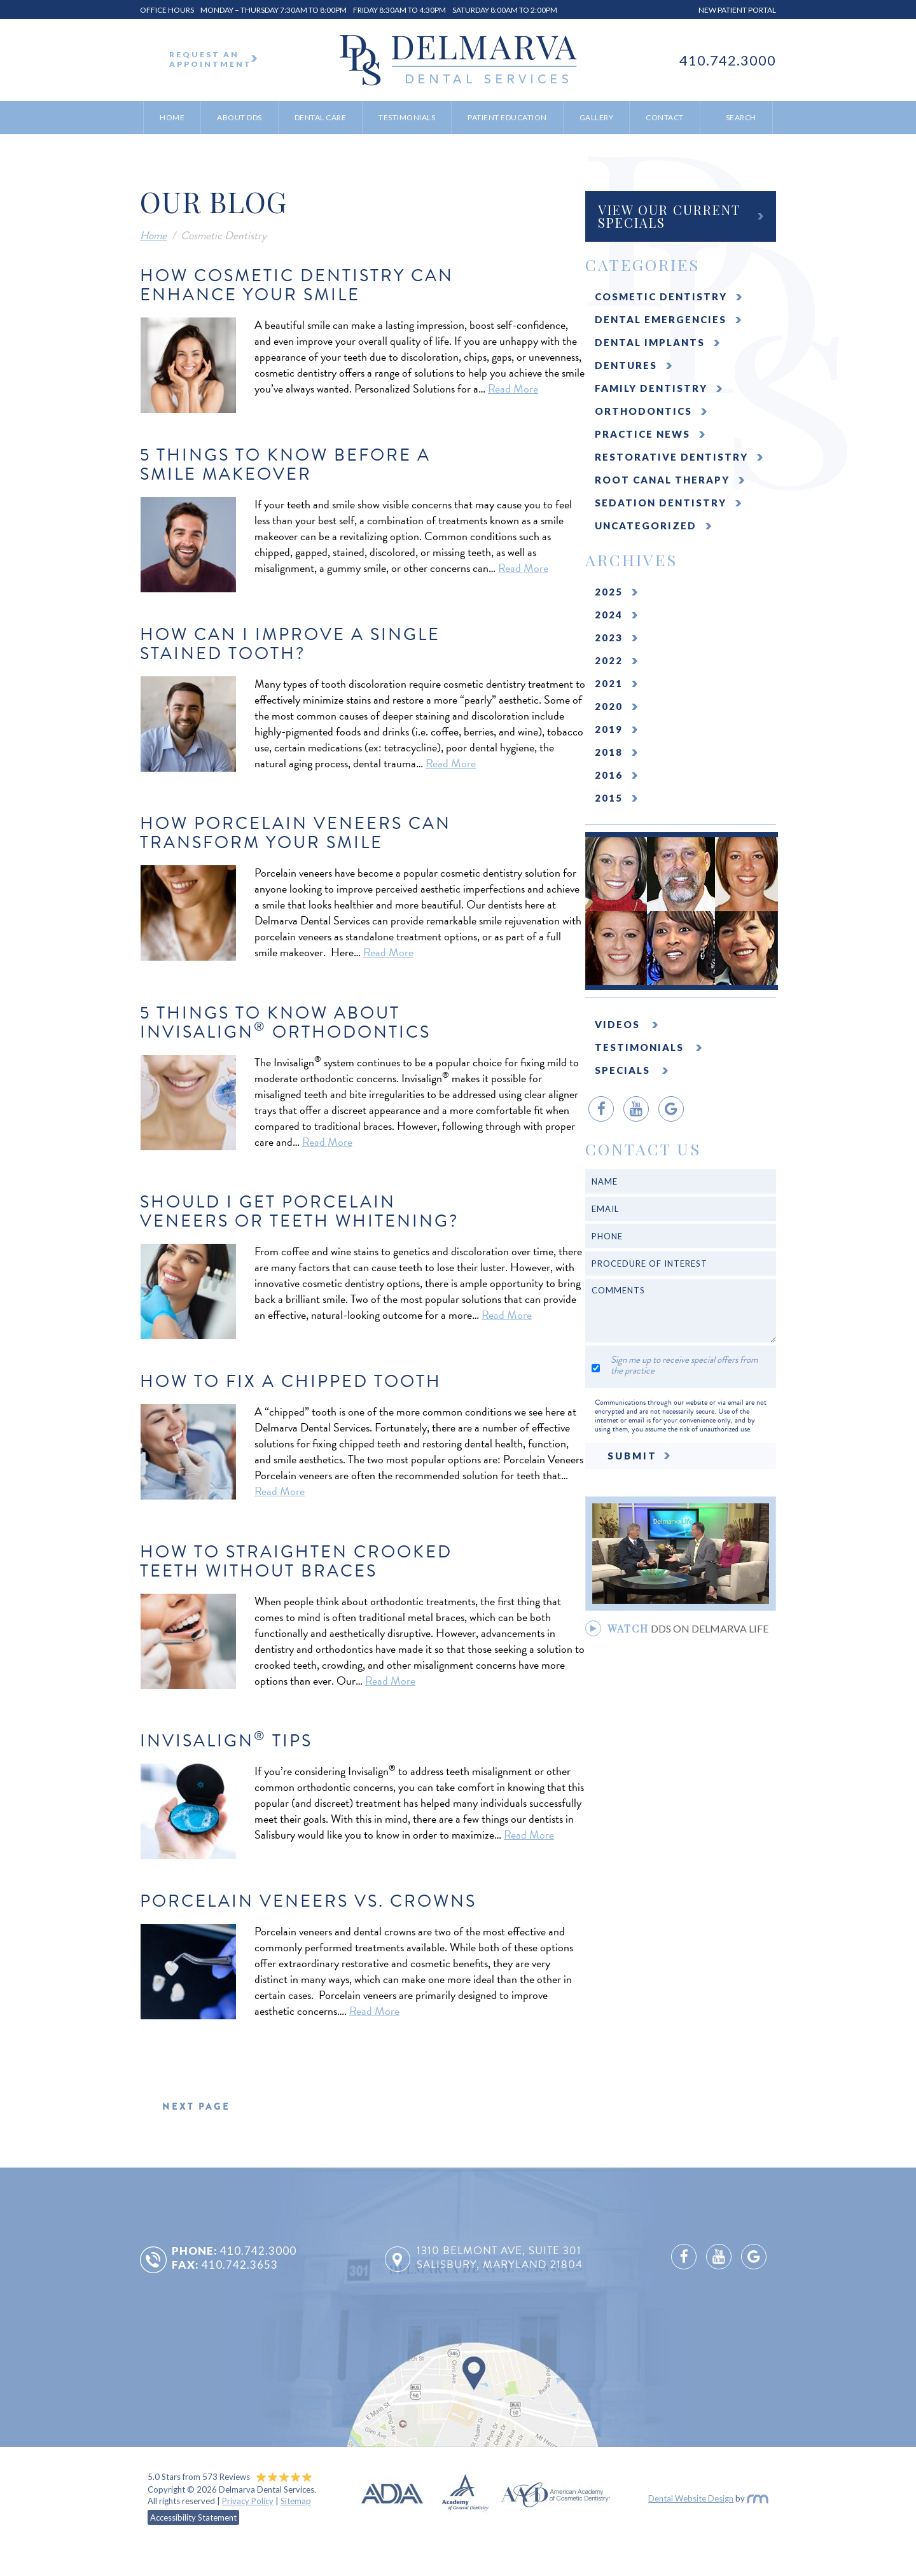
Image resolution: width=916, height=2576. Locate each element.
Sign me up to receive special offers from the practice (684, 1365)
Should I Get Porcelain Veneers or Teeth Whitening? (299, 1211)
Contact (665, 117)
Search (741, 117)
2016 (609, 775)
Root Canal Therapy (662, 479)
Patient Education (507, 117)
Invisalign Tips (226, 1740)
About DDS (239, 117)
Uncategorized (646, 525)
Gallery (596, 117)
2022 (609, 660)
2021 (609, 683)
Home (172, 117)
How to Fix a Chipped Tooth (290, 1381)
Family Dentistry (651, 388)
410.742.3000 (727, 60)
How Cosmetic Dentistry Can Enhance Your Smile (297, 285)
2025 (609, 591)
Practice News (642, 434)
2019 (609, 729)
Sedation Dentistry (660, 502)
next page (196, 2106)
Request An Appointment (213, 59)
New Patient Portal (737, 10)
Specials (624, 1070)
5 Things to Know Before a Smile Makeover (285, 464)
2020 (609, 706)
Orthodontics (643, 411)
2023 (609, 637)
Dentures (626, 365)
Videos (619, 1024)
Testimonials (406, 117)
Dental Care (321, 117)
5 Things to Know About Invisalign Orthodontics (285, 1022)
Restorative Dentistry (671, 457)
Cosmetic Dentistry (661, 296)
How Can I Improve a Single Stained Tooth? (290, 644)
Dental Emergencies (660, 319)
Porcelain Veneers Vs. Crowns (308, 1901)
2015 (609, 798)
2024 (609, 614)
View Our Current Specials (669, 216)
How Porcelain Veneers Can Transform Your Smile (295, 833)
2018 (609, 752)
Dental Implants (650, 342)
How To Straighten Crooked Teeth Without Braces (296, 1561)
